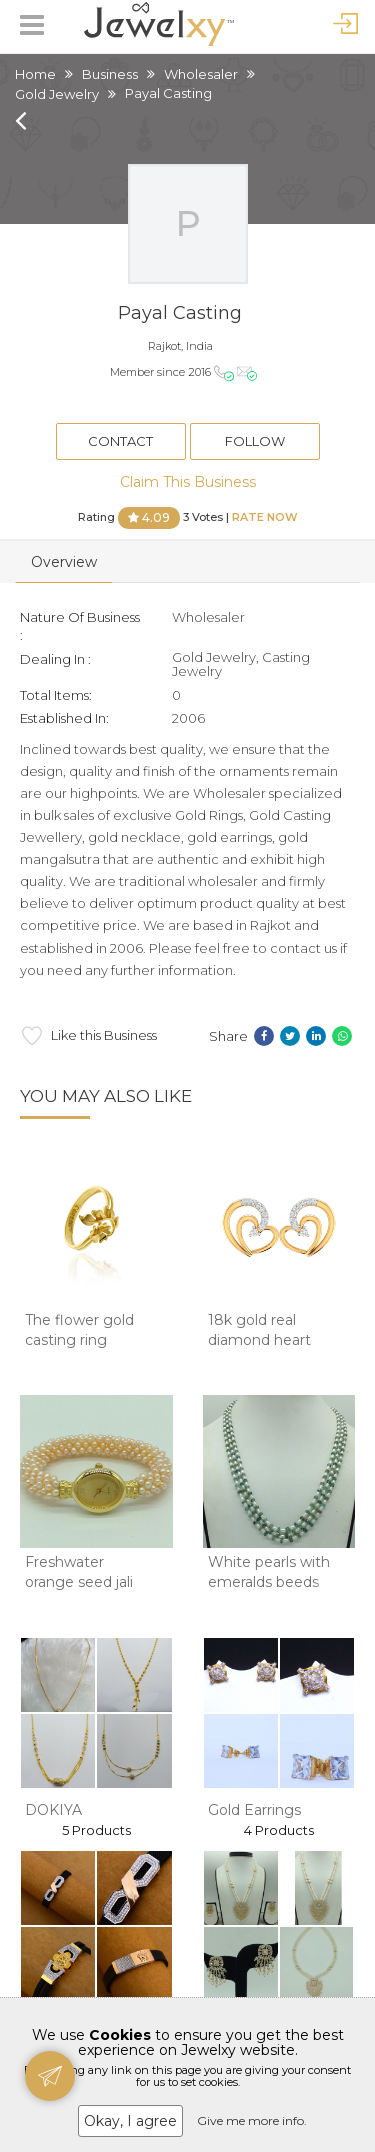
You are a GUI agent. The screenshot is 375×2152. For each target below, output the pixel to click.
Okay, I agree (130, 2121)
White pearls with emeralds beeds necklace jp (269, 1581)
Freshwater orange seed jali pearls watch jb (79, 1581)
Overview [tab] (64, 562)
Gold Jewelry (57, 94)
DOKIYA (53, 1810)
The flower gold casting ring (79, 1330)
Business (110, 74)
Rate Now (265, 516)
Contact (120, 441)
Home (35, 74)
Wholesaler (201, 74)
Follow (255, 441)
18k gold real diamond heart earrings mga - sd (269, 1339)
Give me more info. (252, 2120)
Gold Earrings (254, 1810)
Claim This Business (188, 482)
